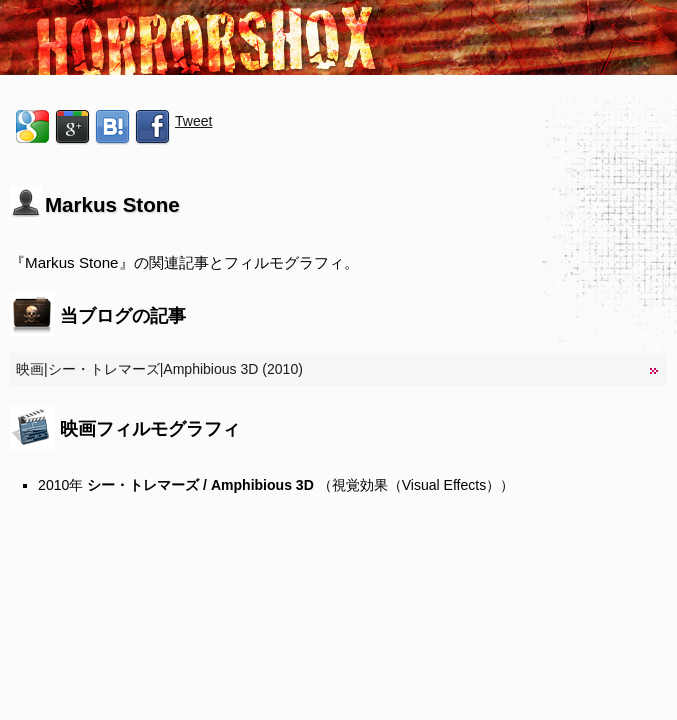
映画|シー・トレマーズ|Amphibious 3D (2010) (159, 369)
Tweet (193, 121)
